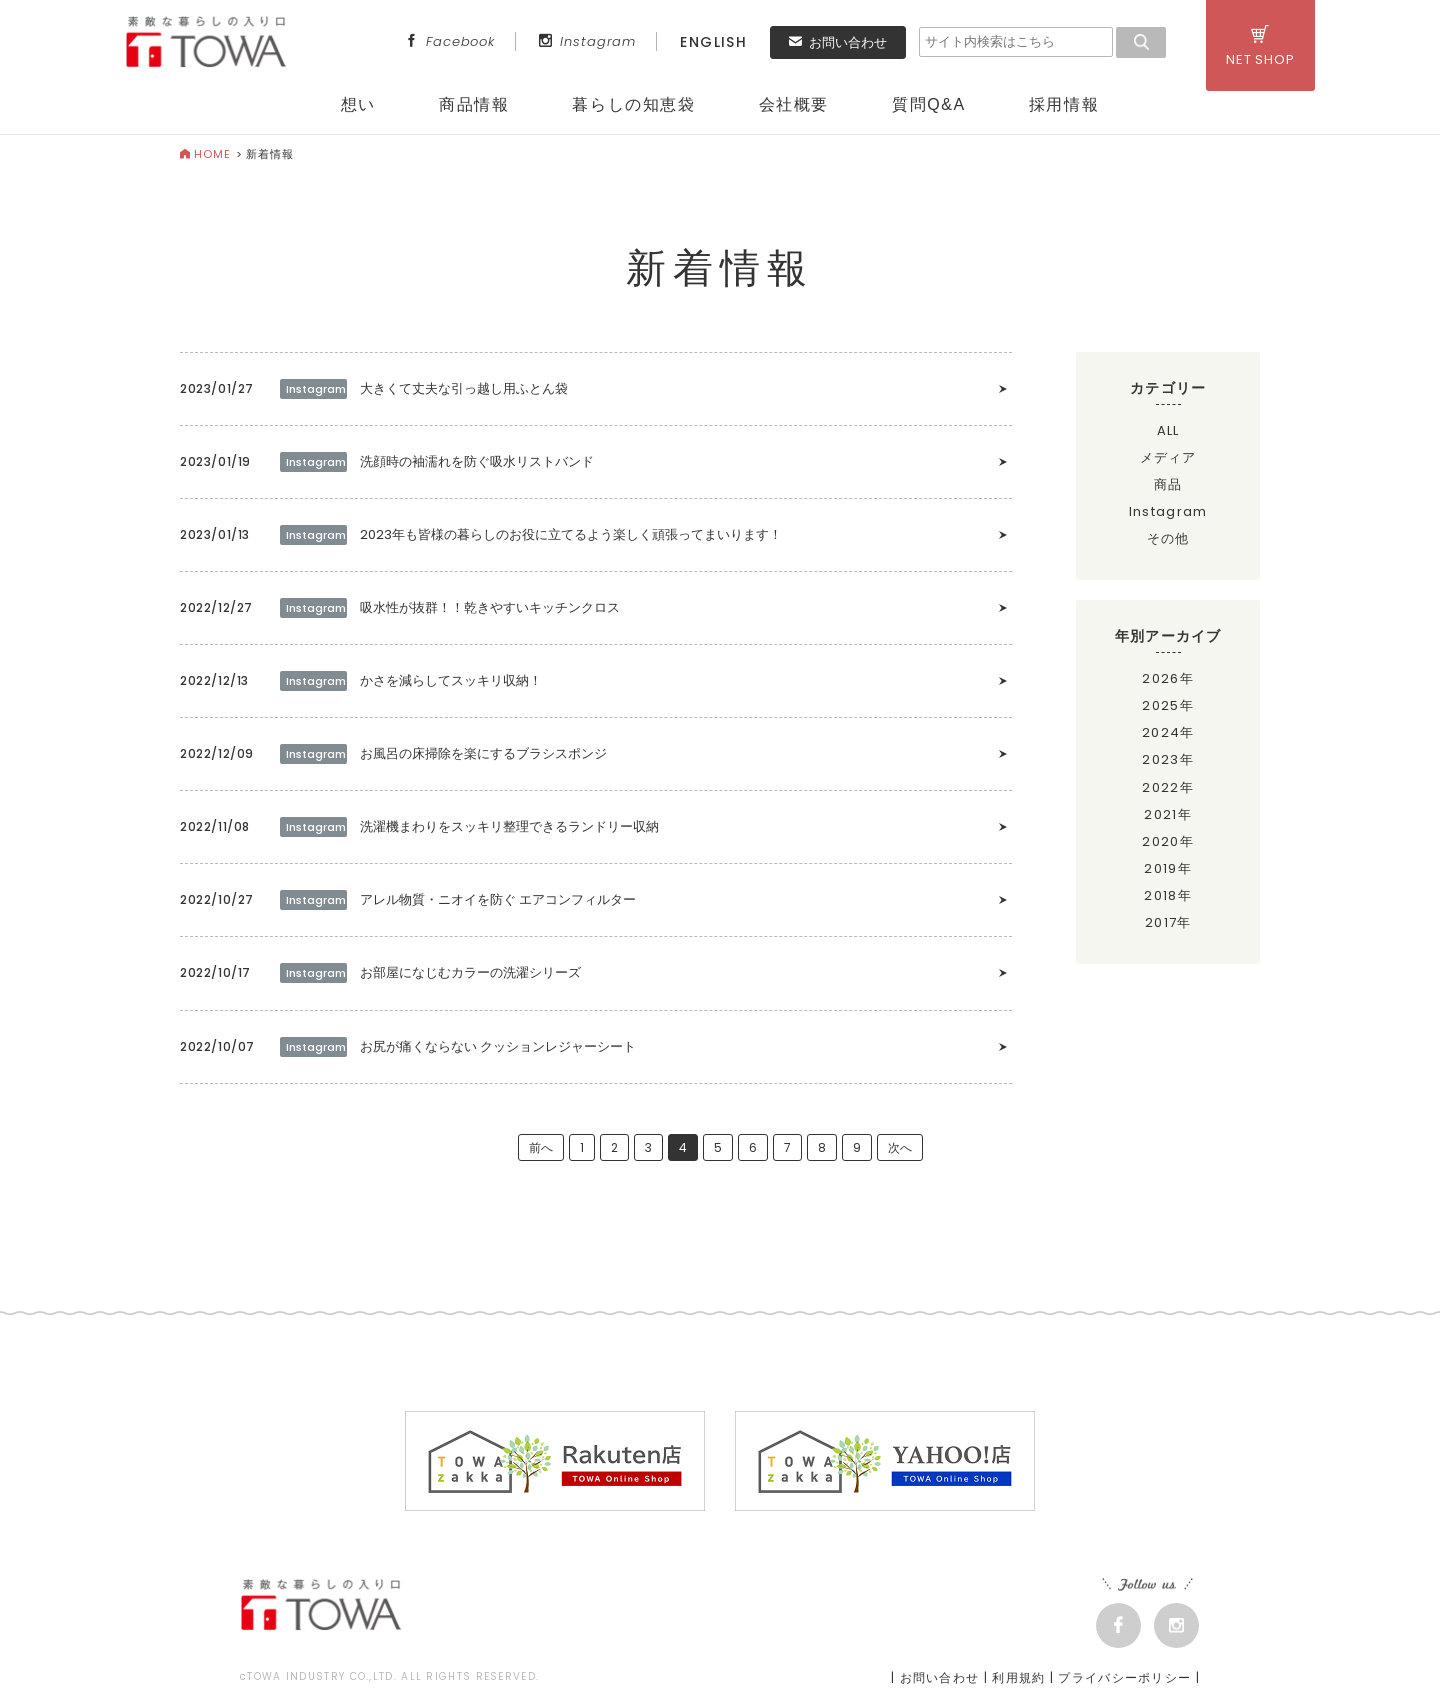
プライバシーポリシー (1124, 1677)
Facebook (450, 41)
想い (358, 104)
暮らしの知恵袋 (633, 104)
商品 (1168, 484)
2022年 (1168, 787)
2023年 (1168, 759)
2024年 (1168, 732)
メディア (1168, 457)
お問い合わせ (838, 42)
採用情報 (1064, 104)
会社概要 (794, 104)
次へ (900, 1147)
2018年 (1168, 895)
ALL (1168, 430)
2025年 (1168, 705)
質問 (929, 104)
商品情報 (474, 104)
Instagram (587, 41)
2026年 (1168, 678)
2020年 (1168, 841)
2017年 (1168, 922)
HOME (206, 154)
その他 (1168, 538)
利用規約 (1018, 1677)
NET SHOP (1260, 47)
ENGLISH (713, 42)
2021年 (1168, 814)
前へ (541, 1147)
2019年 (1168, 868)
